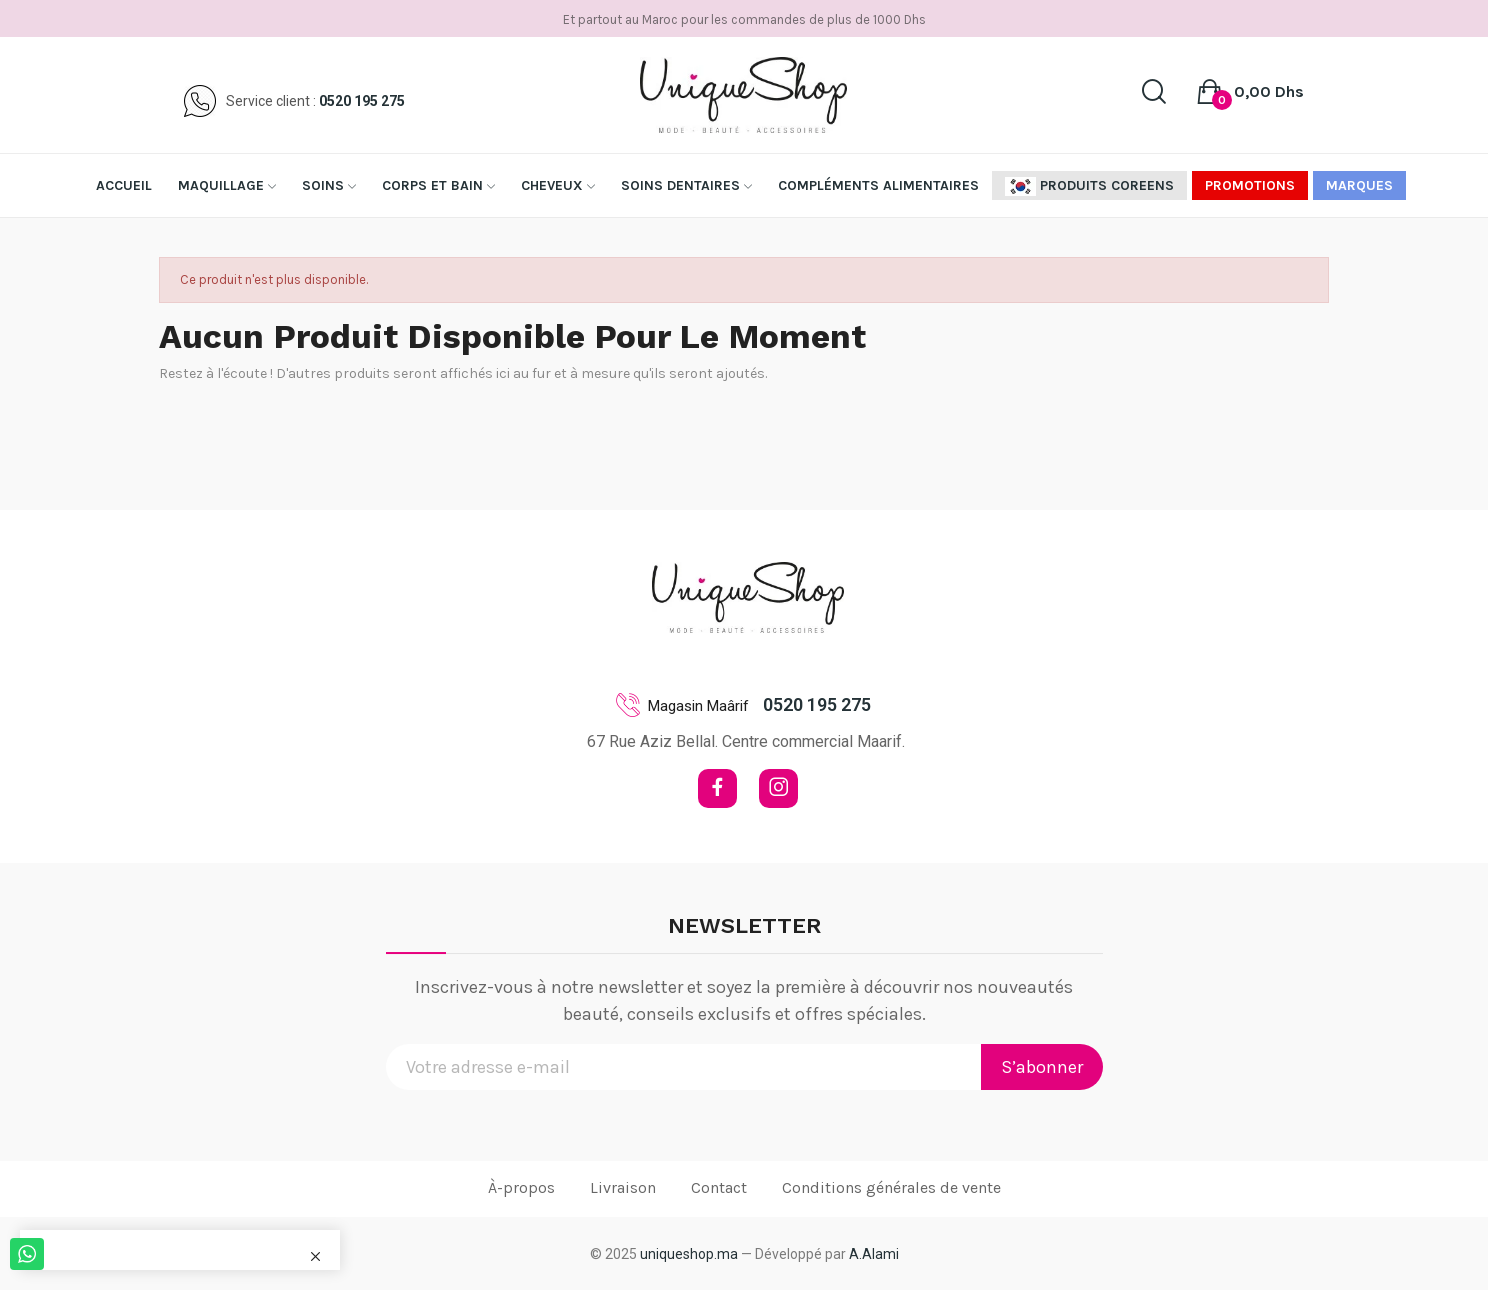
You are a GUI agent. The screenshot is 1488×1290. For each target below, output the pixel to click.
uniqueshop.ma (689, 1254)
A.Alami (874, 1254)
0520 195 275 (362, 101)
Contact (719, 1187)
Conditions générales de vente (891, 1187)
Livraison (623, 1187)
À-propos (521, 1187)
